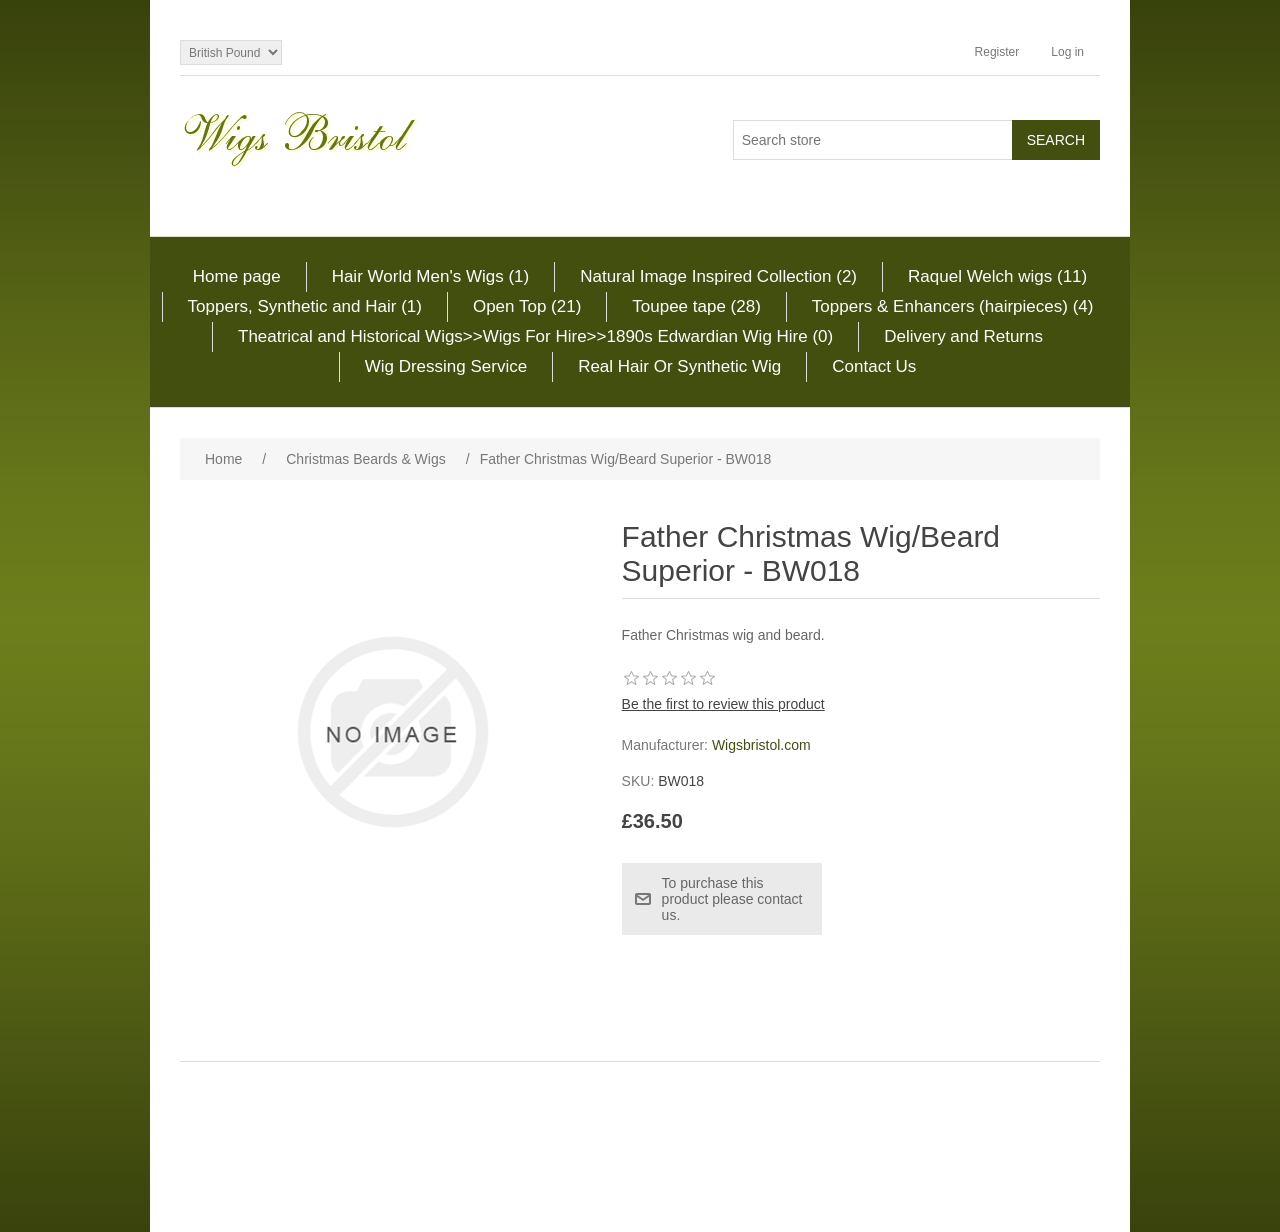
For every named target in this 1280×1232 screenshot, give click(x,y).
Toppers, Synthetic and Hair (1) (305, 306)
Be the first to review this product (723, 704)
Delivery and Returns (963, 336)
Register (997, 52)
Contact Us (874, 366)
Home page (237, 276)
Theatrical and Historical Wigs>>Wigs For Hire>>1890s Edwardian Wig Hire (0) (535, 336)
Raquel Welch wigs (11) (997, 276)
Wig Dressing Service (446, 366)
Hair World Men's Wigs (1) (431, 276)
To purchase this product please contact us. (732, 899)
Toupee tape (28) (696, 306)
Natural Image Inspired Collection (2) (718, 276)
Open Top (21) (527, 306)
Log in (1067, 52)
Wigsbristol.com (761, 745)
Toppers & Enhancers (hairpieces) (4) (953, 306)
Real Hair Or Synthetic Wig (679, 366)
